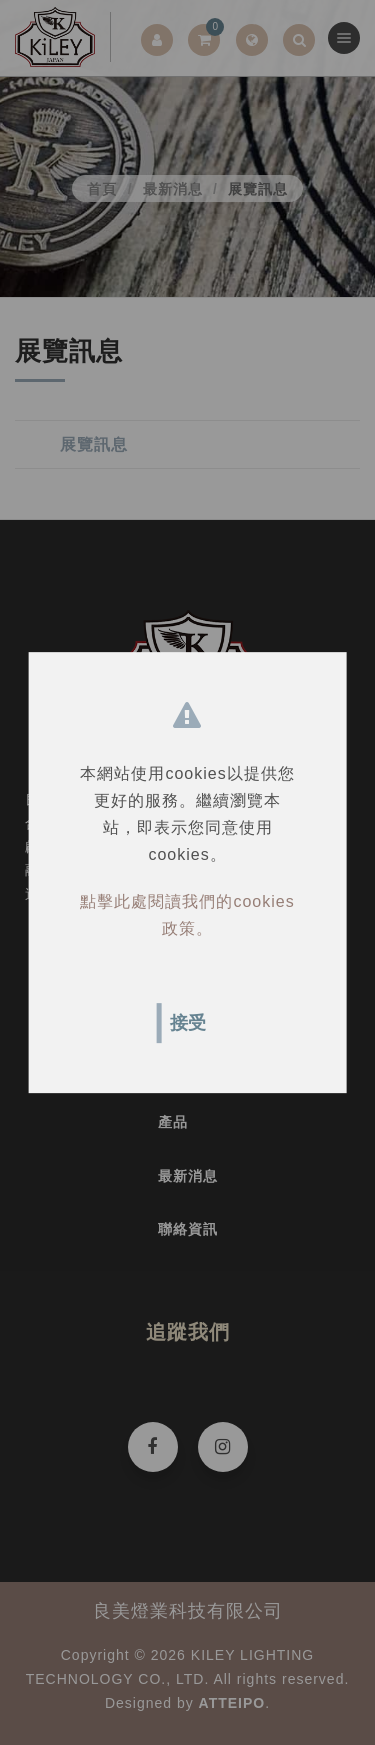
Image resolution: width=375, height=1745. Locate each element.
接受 (188, 1023)
